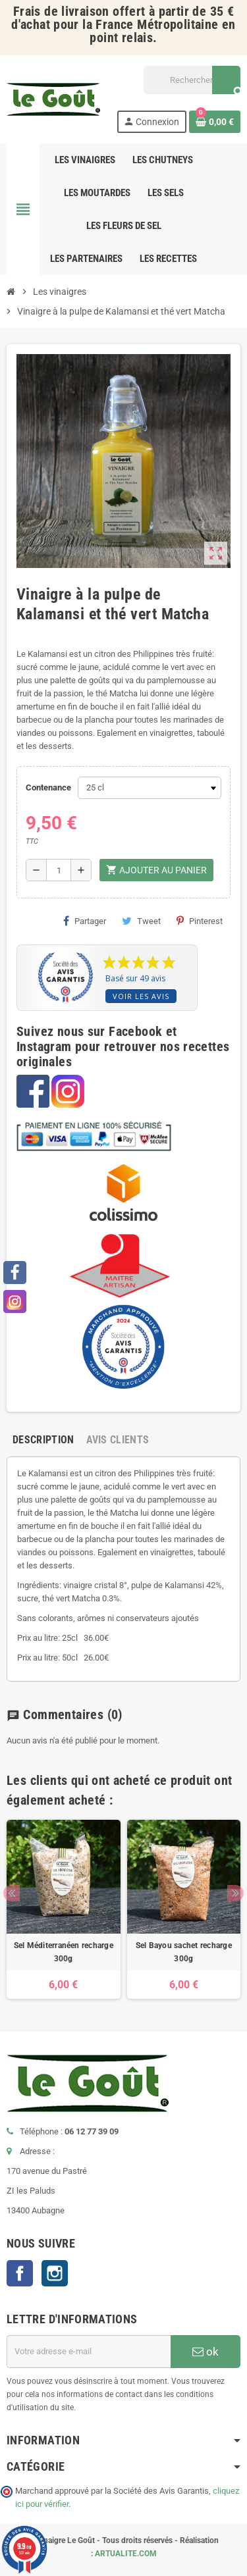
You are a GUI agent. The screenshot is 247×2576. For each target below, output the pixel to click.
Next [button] (235, 1893)
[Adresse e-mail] (89, 2351)
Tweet (141, 920)
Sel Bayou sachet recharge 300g (184, 1952)
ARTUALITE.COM (126, 2553)
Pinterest (200, 920)
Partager (84, 920)
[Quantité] (58, 870)
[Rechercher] (192, 80)
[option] (63, 1909)
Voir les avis (141, 996)
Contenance (48, 787)
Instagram (54, 2273)
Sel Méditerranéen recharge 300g (63, 1952)
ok (205, 2351)
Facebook (20, 2273)
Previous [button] (11, 1893)
